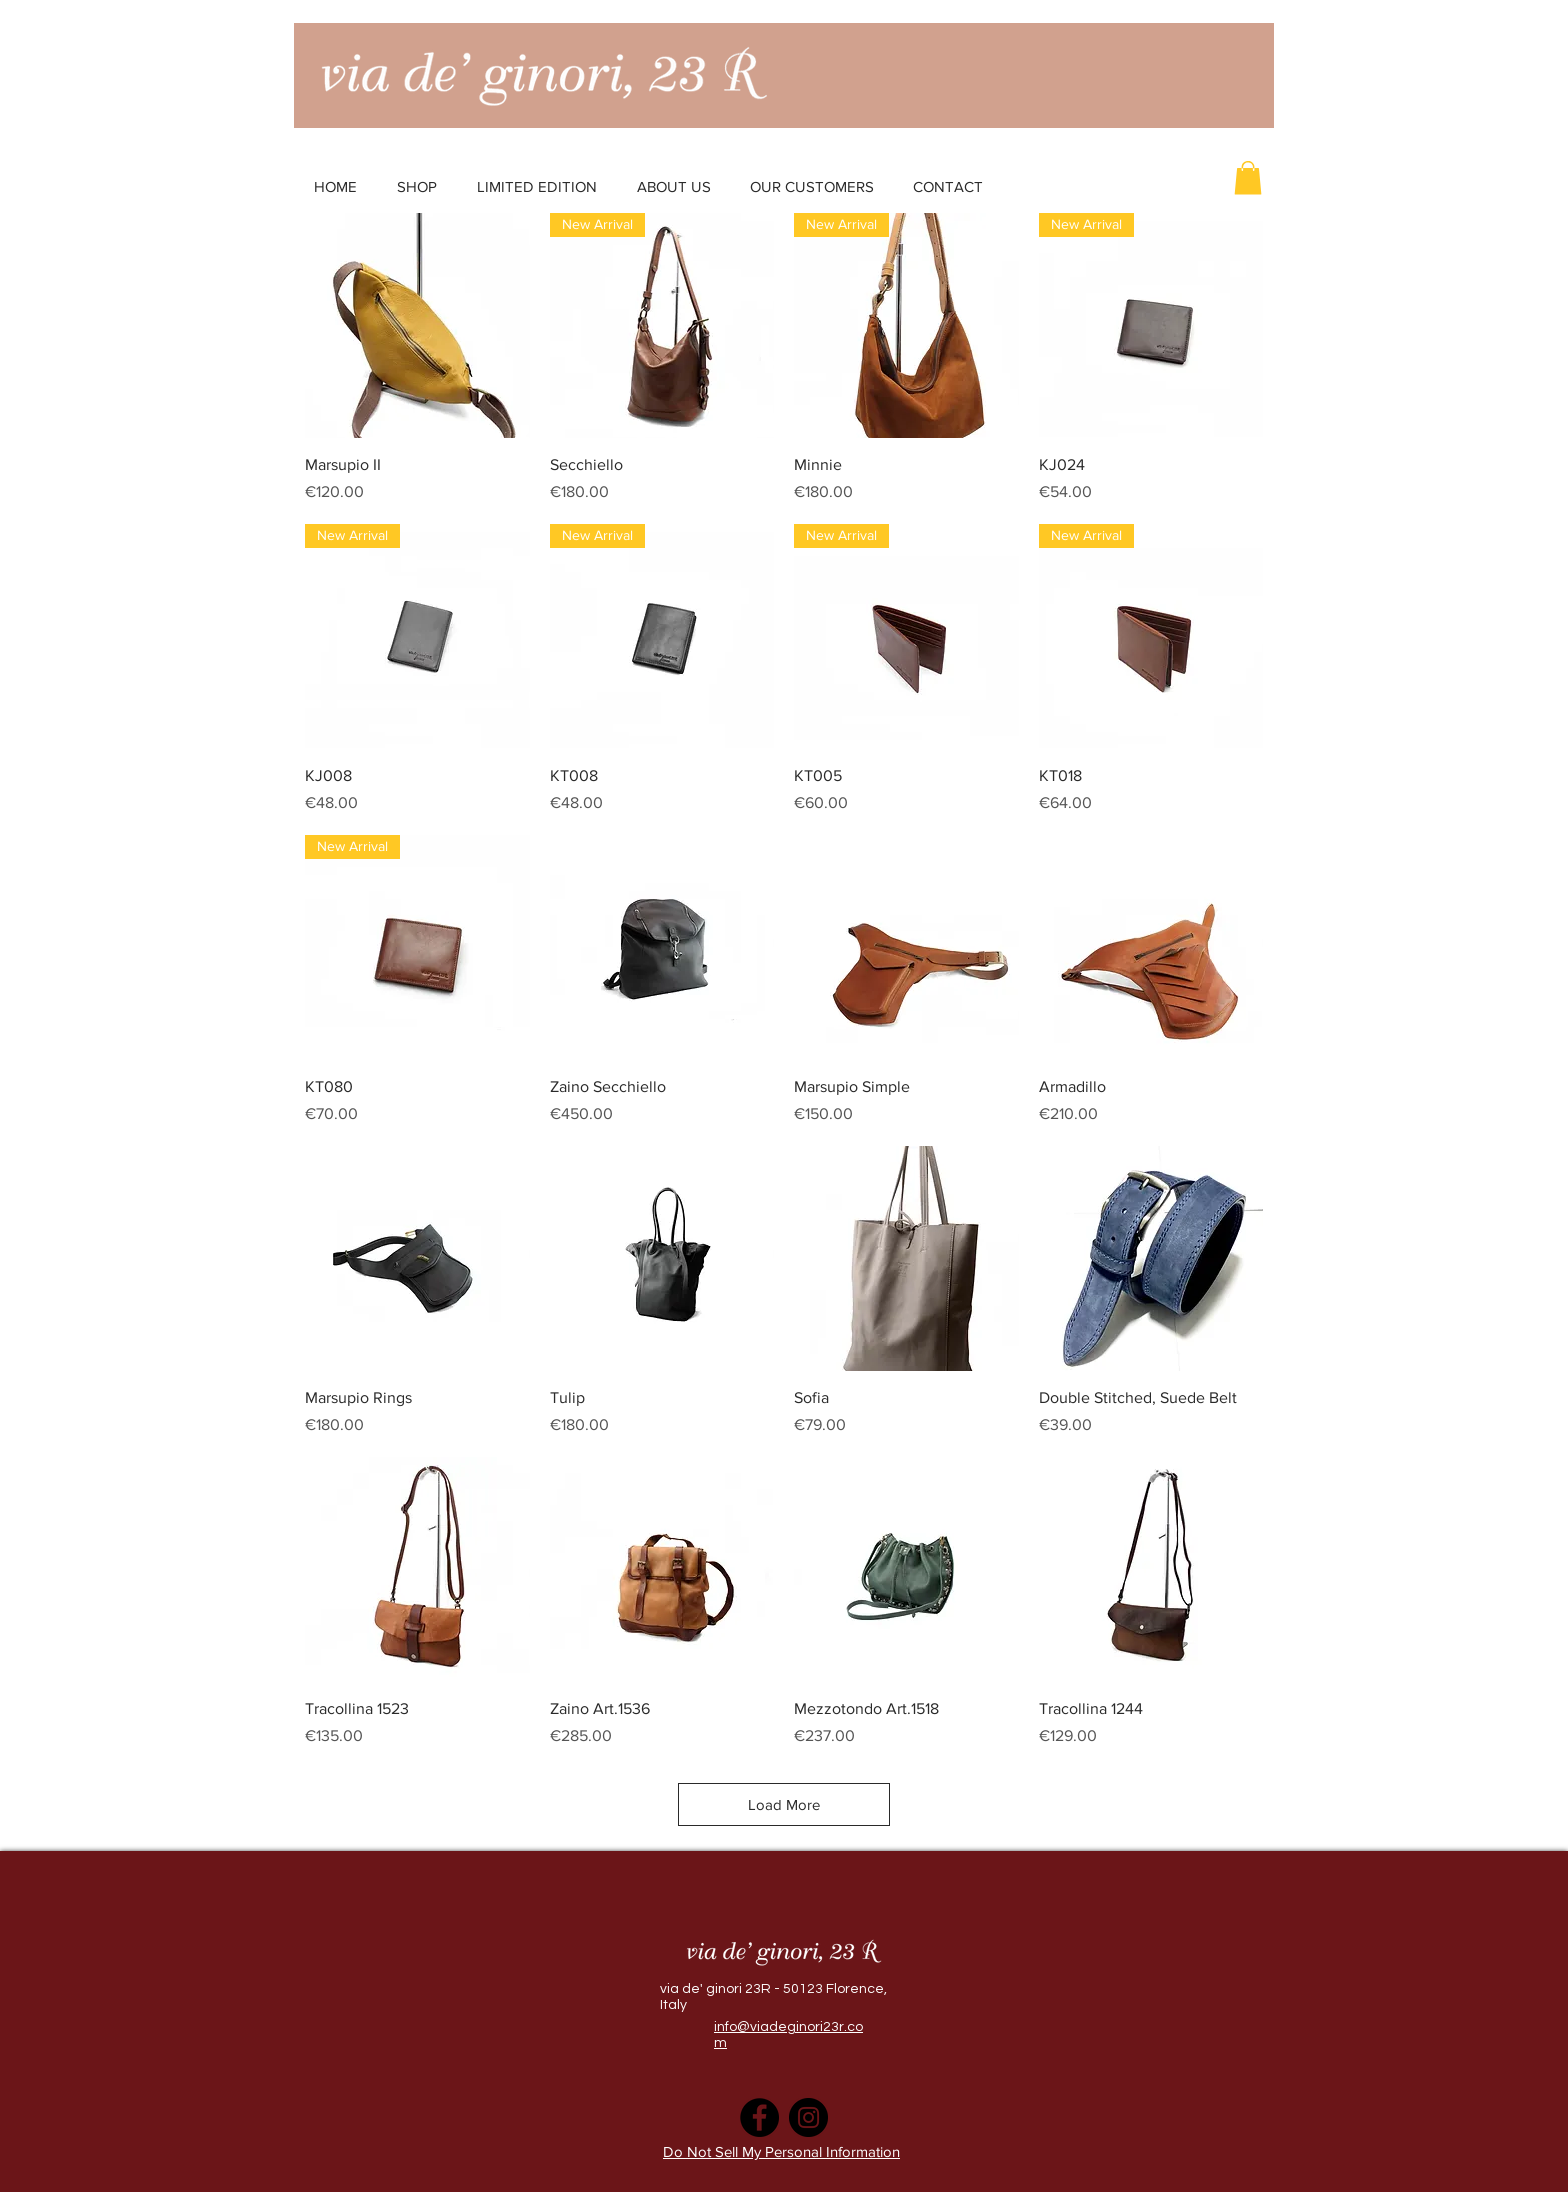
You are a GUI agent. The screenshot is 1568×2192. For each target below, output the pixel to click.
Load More (784, 1804)
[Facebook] (759, 2117)
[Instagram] (808, 2117)
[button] (1248, 177)
